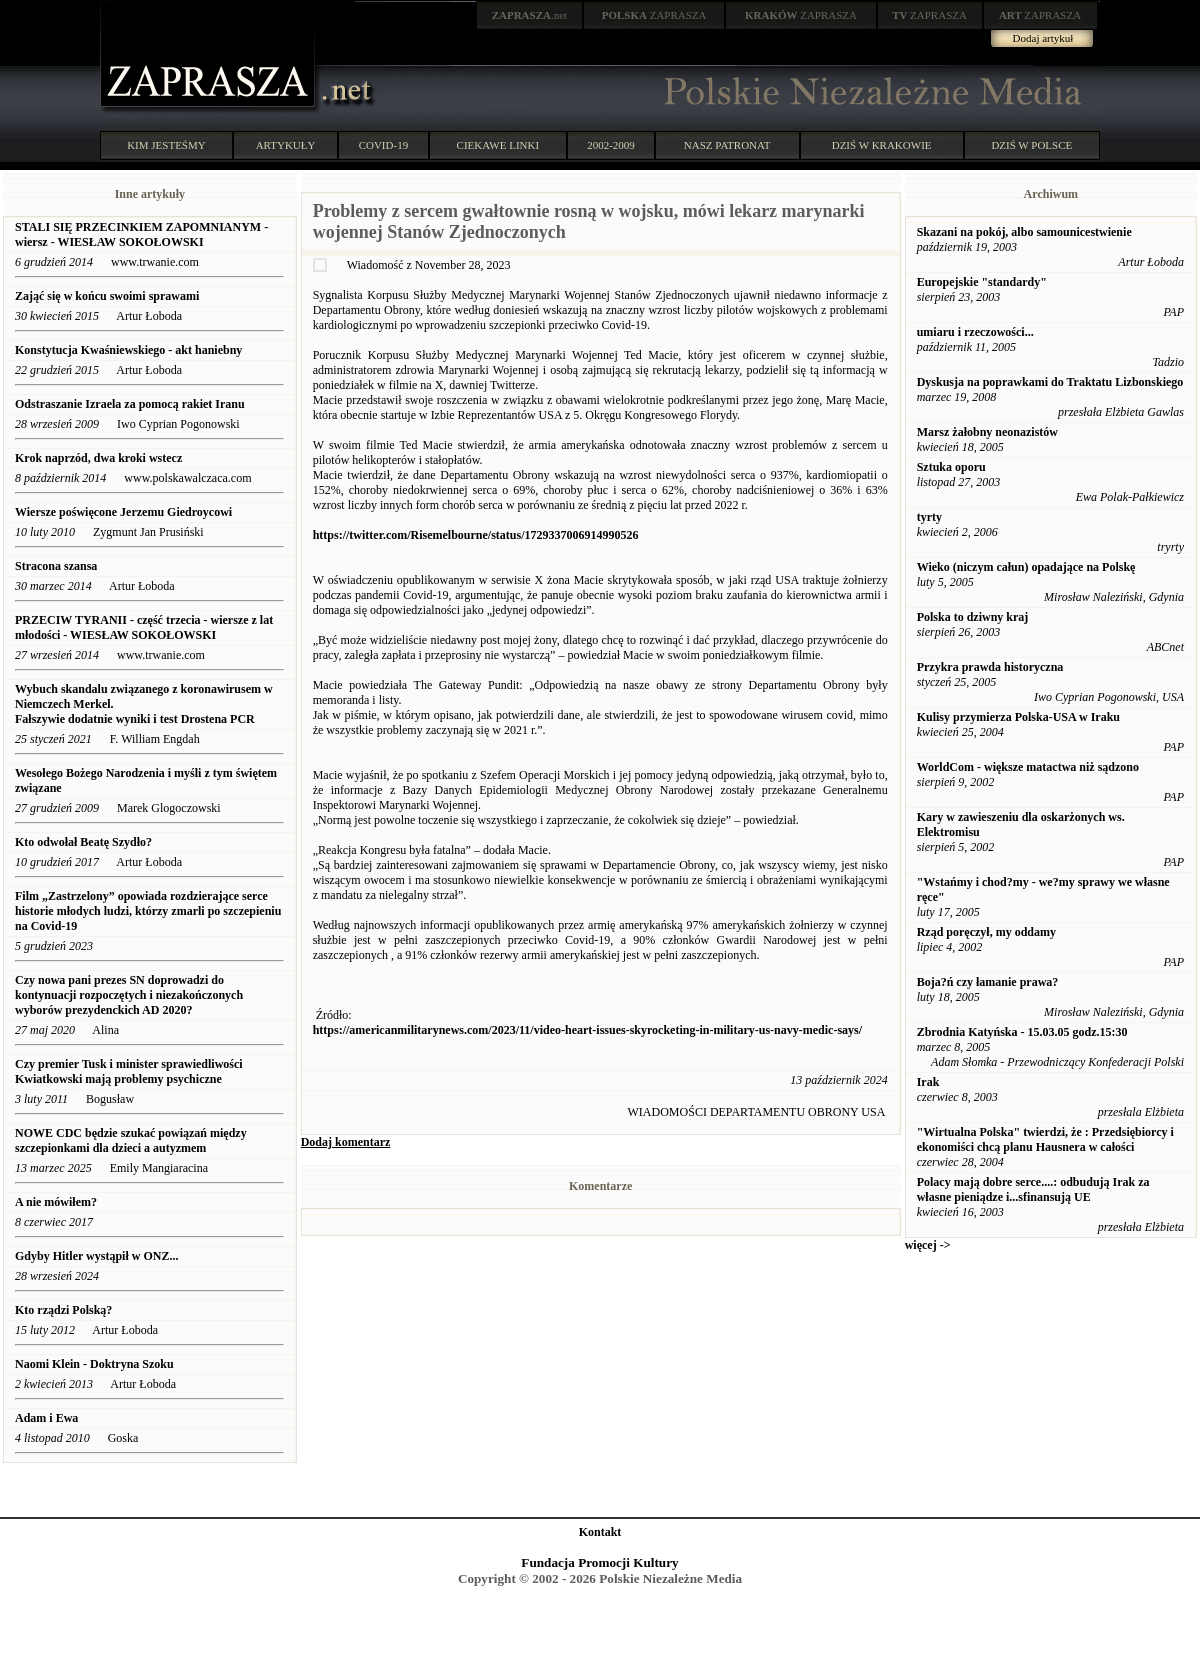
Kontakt (600, 1532)
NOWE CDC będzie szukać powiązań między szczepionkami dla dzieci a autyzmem (131, 1140)
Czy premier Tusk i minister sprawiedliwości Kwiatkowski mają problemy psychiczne (129, 1071)
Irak (928, 1082)
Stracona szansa (56, 566)
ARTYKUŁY (286, 145)
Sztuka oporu (951, 467)
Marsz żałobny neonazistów (987, 432)
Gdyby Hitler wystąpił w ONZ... (96, 1256)
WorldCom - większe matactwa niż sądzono (1028, 767)
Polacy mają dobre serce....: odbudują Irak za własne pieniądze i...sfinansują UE (1033, 1189)
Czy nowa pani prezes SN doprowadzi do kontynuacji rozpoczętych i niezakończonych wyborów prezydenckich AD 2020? (129, 995)
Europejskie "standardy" (982, 282)
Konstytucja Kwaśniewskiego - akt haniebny (128, 350)
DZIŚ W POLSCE (1031, 145)
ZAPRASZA (654, 15)
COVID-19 (384, 145)
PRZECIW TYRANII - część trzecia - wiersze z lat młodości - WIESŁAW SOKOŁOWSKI (144, 627)
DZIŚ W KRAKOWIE (882, 145)
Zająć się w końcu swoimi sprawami (107, 296)
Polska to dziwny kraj (973, 617)
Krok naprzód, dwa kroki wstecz (98, 458)
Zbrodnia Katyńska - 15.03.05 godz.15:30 (1022, 1032)
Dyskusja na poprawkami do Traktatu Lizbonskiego (1050, 382)
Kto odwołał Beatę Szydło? (83, 842)
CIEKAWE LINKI (498, 145)
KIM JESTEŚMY (166, 145)
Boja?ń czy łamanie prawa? (988, 982)
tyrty (929, 517)
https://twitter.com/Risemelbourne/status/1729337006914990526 (476, 535)
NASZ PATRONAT (727, 145)
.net (530, 15)
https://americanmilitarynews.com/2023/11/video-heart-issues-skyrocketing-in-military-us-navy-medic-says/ (587, 1030)
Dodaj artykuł (1043, 38)
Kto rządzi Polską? (63, 1310)
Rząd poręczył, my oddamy (986, 932)
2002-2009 (611, 145)
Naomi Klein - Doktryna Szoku (94, 1364)
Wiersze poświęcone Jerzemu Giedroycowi (123, 512)
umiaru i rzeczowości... (975, 332)
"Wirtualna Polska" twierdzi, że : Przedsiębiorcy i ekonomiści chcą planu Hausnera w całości (1045, 1139)
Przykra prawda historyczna (990, 667)
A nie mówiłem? (56, 1202)
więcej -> (928, 1245)
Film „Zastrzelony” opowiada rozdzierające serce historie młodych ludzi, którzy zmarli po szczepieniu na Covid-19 (148, 911)
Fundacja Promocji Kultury (599, 1562)
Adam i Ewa (46, 1418)
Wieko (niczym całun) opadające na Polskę (1026, 567)
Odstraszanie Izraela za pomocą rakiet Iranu (130, 404)
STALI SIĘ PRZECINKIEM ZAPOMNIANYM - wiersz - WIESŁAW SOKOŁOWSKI (141, 234)
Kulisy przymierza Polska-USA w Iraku (1018, 717)
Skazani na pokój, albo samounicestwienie (1024, 232)
